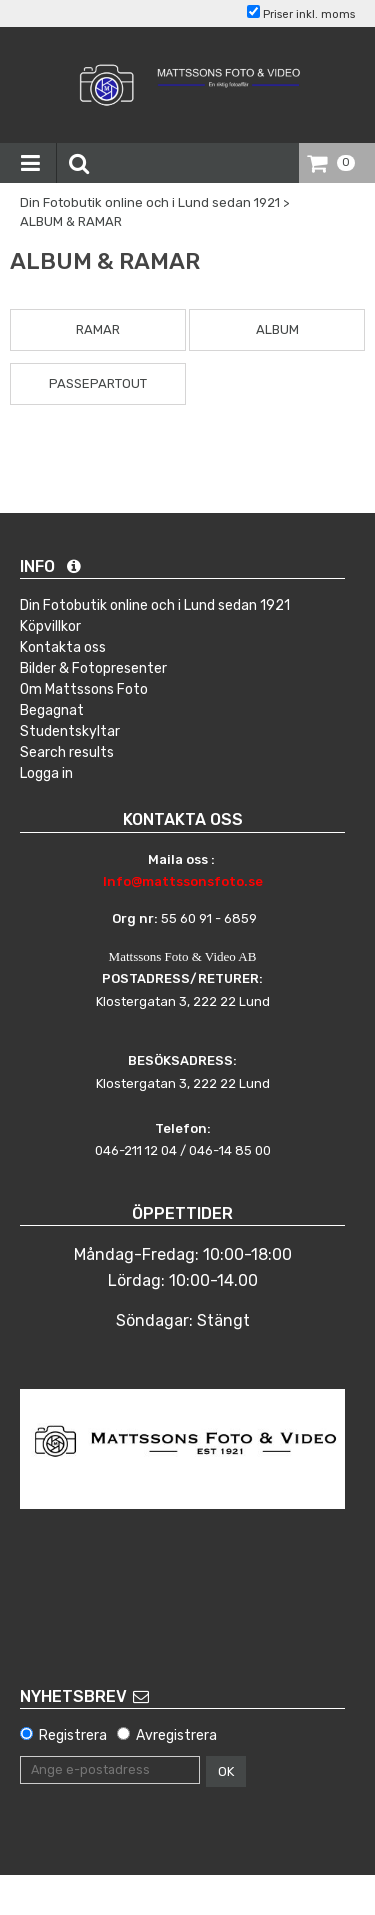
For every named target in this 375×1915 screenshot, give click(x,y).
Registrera (73, 1735)
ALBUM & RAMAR (71, 221)
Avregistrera (176, 1735)
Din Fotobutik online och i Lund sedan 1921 (150, 202)
